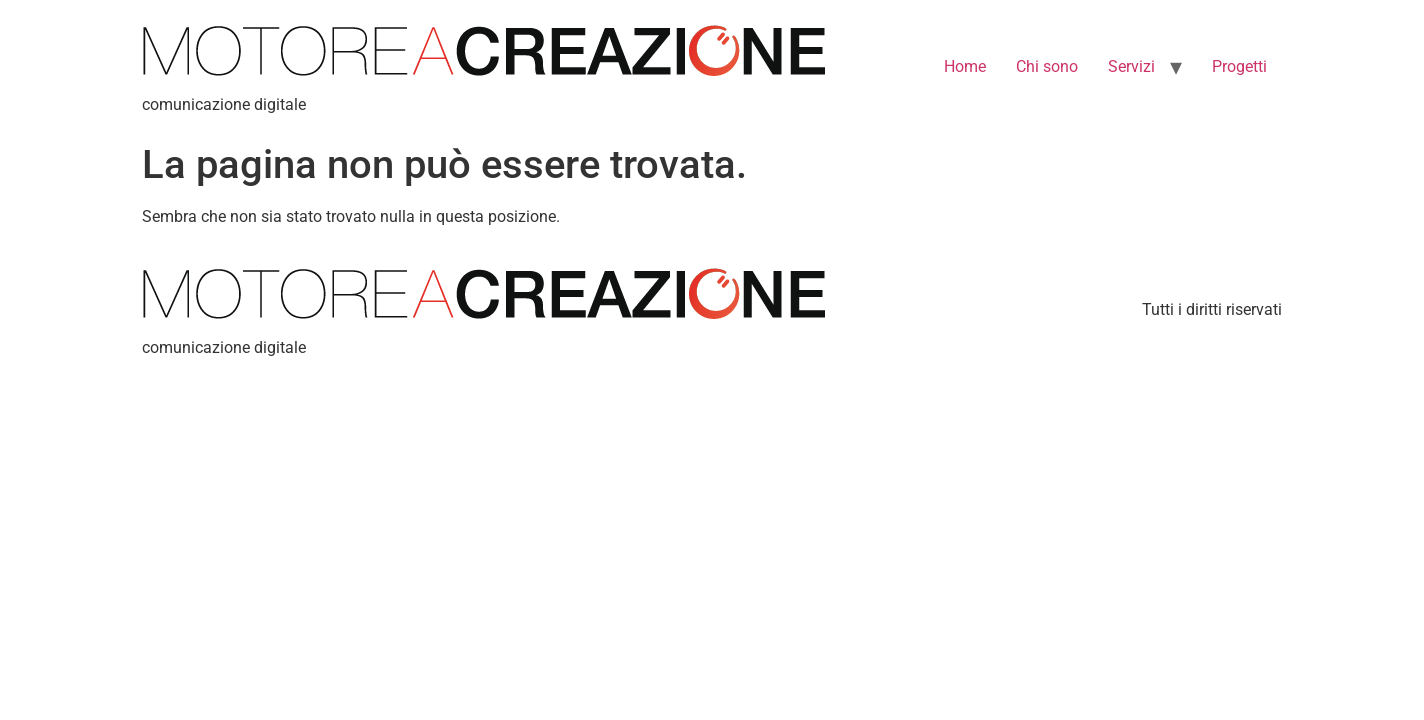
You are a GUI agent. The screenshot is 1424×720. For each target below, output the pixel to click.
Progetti (1239, 66)
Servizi (1131, 66)
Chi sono (1047, 66)
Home (965, 66)
